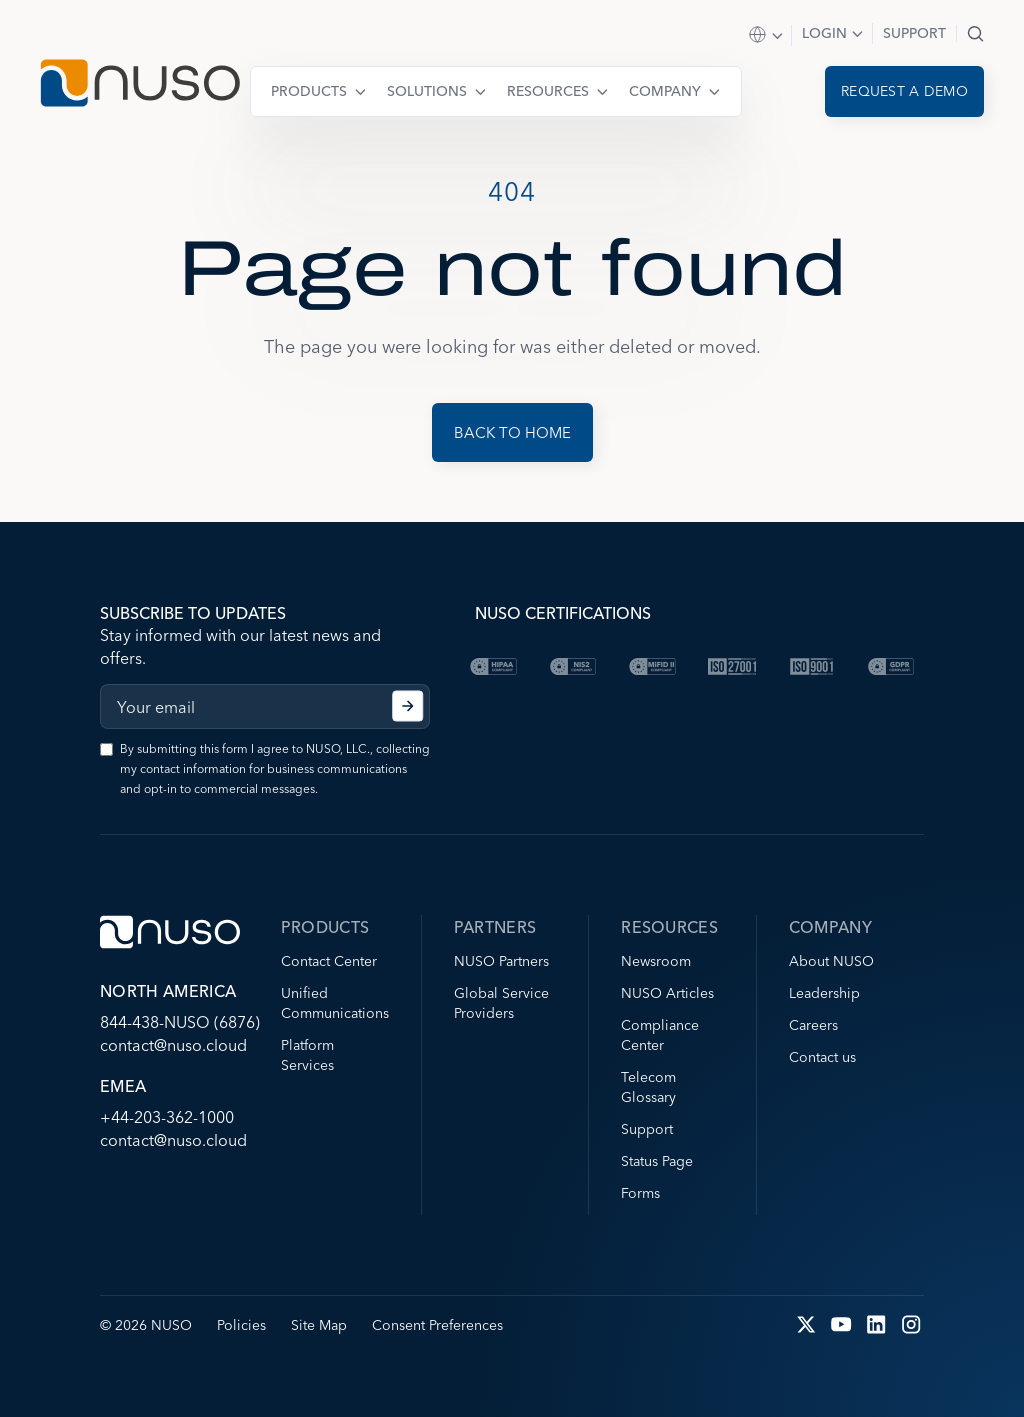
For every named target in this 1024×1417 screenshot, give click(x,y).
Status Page (657, 1161)
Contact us (822, 1057)
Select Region (767, 35)
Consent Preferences (437, 1325)
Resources (548, 91)
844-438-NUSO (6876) (180, 1022)
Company (665, 91)
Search (975, 33)
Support (914, 33)
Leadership (824, 993)
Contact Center (329, 961)
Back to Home (512, 432)
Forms (640, 1193)
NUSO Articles (667, 993)
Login (824, 33)
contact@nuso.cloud (173, 1045)
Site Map (319, 1325)
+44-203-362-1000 (167, 1117)
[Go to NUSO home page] (140, 85)
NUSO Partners (501, 961)
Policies (241, 1325)
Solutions (427, 91)
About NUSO (831, 961)
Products (309, 91)
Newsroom (656, 961)
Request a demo (904, 91)
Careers (813, 1025)
